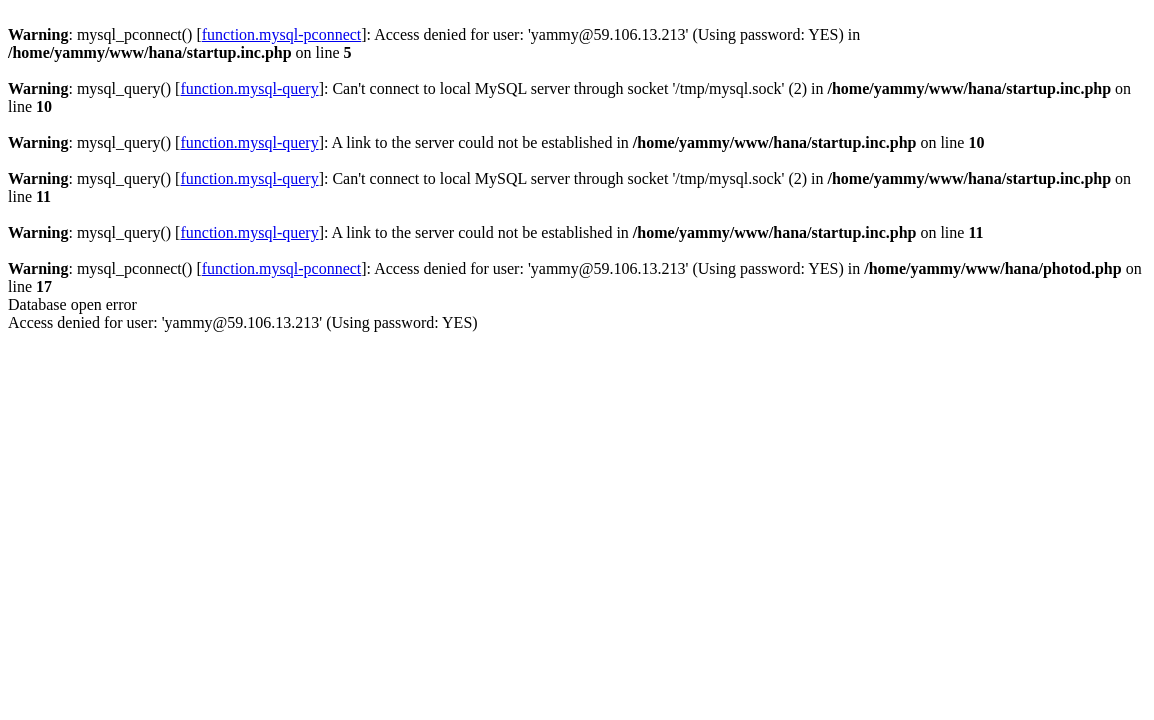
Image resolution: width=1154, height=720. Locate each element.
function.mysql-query (249, 88)
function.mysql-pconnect (282, 34)
